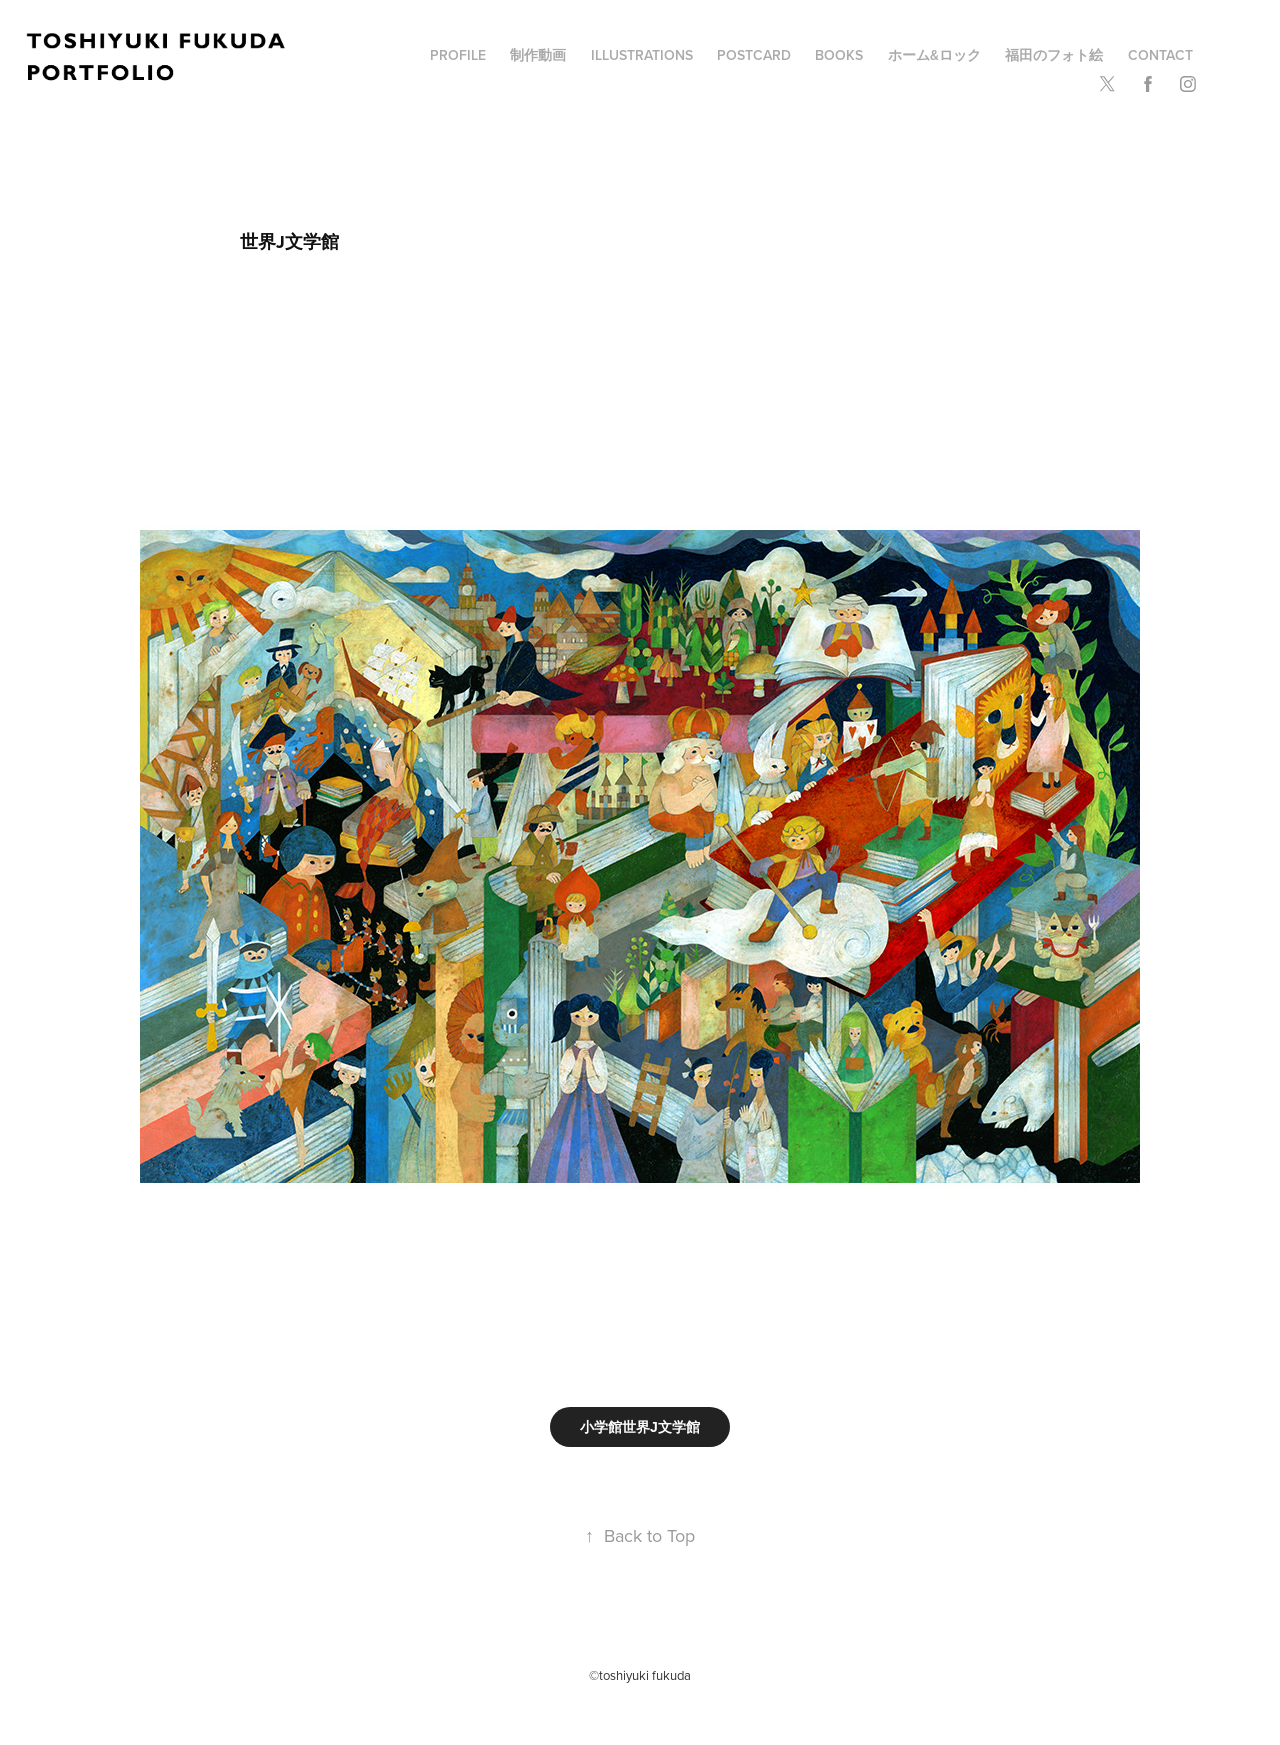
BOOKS (839, 55)
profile (458, 55)
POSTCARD (754, 55)
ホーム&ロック (934, 55)
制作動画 (538, 55)
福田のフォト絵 (1054, 55)
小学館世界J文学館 (640, 1427)
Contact (1160, 55)
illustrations (642, 55)
